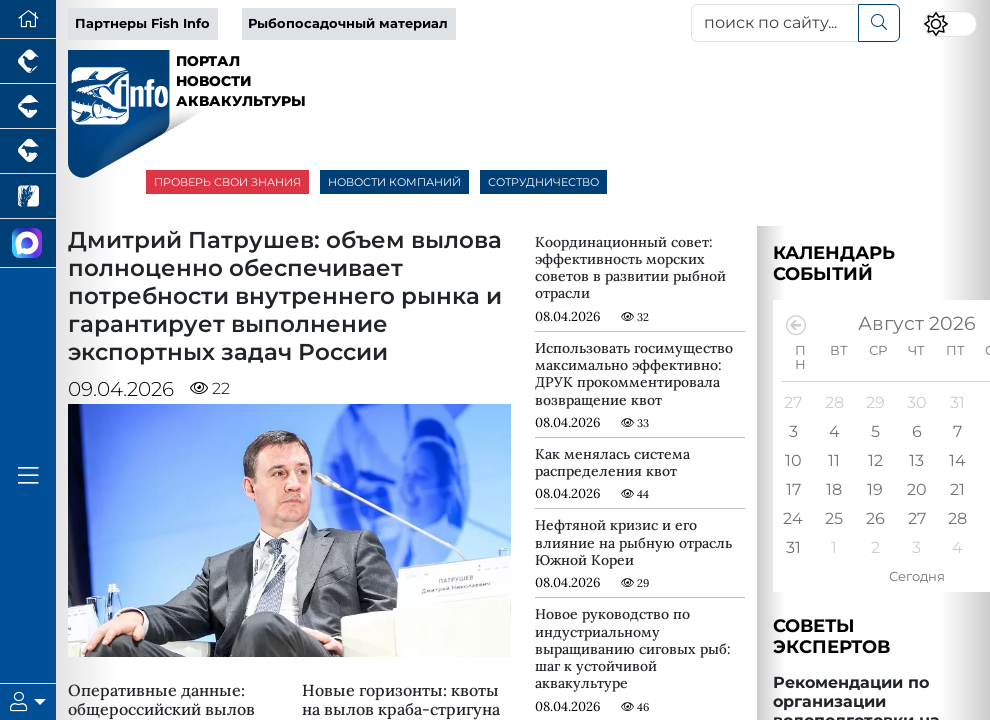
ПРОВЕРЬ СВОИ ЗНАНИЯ (227, 182)
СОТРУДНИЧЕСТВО (543, 182)
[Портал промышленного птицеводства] (28, 61)
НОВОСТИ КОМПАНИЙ (394, 182)
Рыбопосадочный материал (348, 23)
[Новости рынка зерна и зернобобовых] (28, 196)
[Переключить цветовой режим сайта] (949, 24)
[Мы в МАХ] (28, 243)
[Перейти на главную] (28, 19)
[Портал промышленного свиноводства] (28, 106)
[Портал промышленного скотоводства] (28, 151)
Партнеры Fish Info (142, 23)
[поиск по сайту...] (775, 23)
